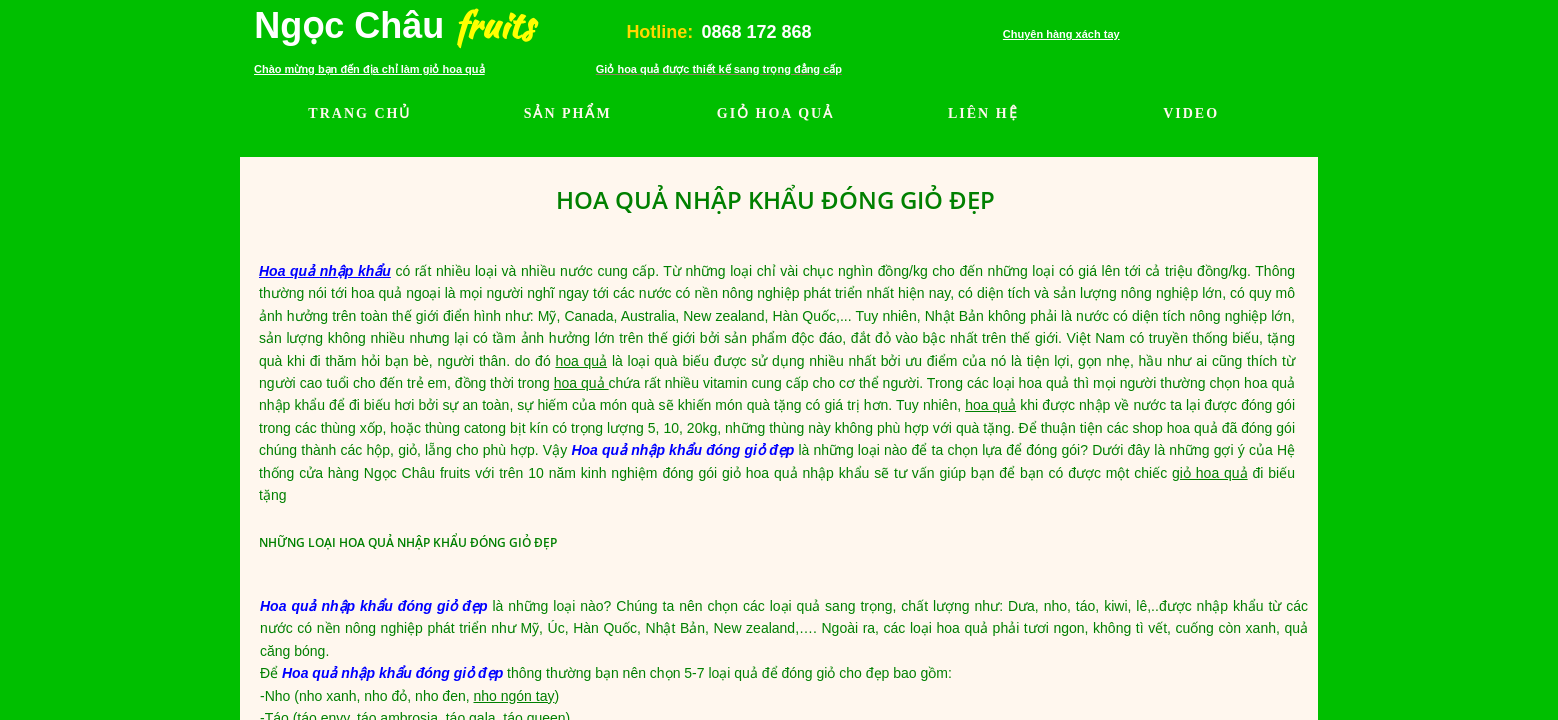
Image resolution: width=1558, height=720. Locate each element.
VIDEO (1191, 113)
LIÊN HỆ (983, 113)
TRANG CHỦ (359, 113)
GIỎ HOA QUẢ (775, 113)
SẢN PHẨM (568, 113)
